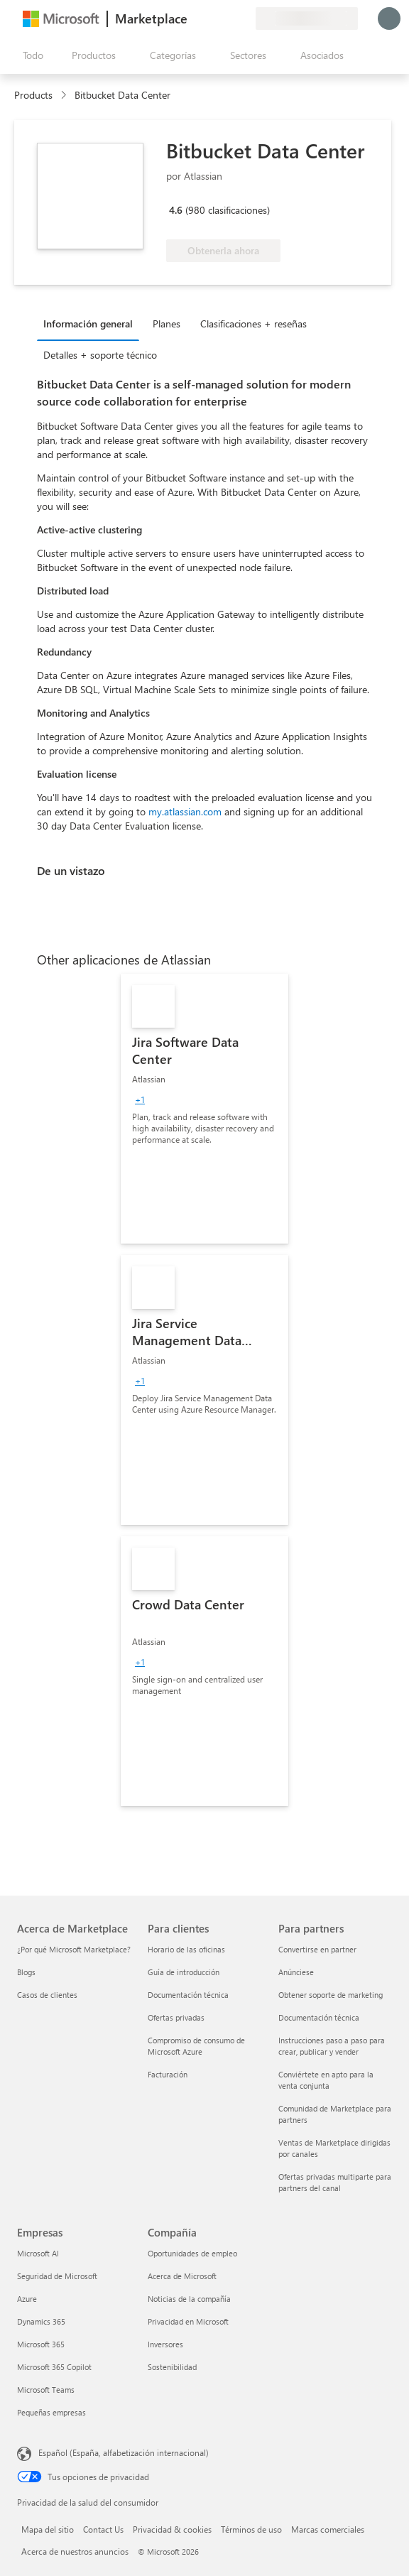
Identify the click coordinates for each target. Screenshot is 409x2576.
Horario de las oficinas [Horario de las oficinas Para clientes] (186, 1949)
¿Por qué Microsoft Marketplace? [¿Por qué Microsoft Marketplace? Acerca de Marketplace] (74, 1949)
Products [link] (33, 95)
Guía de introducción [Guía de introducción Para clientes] (183, 1972)
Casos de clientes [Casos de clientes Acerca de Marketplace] (47, 1994)
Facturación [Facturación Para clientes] (167, 2074)
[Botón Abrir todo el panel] (30, 55)
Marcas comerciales (327, 2529)
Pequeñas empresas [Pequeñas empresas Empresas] (51, 2412)
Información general (88, 323)
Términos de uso (251, 2529)
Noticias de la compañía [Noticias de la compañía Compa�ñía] (189, 2298)
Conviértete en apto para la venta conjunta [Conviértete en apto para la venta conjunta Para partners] (325, 2080)
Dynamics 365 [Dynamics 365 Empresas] (41, 2321)
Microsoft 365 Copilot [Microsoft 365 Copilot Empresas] (54, 2367)
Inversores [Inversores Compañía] (165, 2344)
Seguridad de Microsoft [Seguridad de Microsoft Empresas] (57, 2276)
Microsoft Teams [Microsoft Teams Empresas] (46, 2389)
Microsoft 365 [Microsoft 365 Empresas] (41, 2344)
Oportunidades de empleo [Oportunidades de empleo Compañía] (192, 2253)
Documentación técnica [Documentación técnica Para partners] (318, 2017)
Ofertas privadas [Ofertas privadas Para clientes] (176, 2017)
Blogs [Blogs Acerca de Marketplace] (26, 1972)
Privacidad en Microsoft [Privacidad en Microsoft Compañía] (188, 2321)
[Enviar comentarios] (193, 18)
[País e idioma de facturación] (307, 18)
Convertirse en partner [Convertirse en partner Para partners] (317, 1949)
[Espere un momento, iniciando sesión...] (389, 18)
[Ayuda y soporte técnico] (210, 18)
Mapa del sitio (47, 2529)
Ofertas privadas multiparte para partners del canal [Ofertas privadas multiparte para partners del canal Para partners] (334, 2182)
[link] (204, 1109)
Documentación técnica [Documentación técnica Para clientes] (188, 1994)
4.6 (175, 210)
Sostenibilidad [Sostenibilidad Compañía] (172, 2367)
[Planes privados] (244, 18)
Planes (166, 323)
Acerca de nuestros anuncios (75, 2551)
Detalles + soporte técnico (100, 355)
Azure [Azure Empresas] (27, 2298)
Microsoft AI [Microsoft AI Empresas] (38, 2253)
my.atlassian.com (185, 811)
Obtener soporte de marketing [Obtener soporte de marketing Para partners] (330, 1994)
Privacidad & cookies (172, 2529)
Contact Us (103, 2529)
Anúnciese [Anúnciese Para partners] (296, 1972)
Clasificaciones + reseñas (253, 323)
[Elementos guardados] (227, 18)
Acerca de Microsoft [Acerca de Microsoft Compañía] (182, 2276)
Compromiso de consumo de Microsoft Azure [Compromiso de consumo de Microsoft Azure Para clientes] (196, 2046)
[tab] (91, 323)
